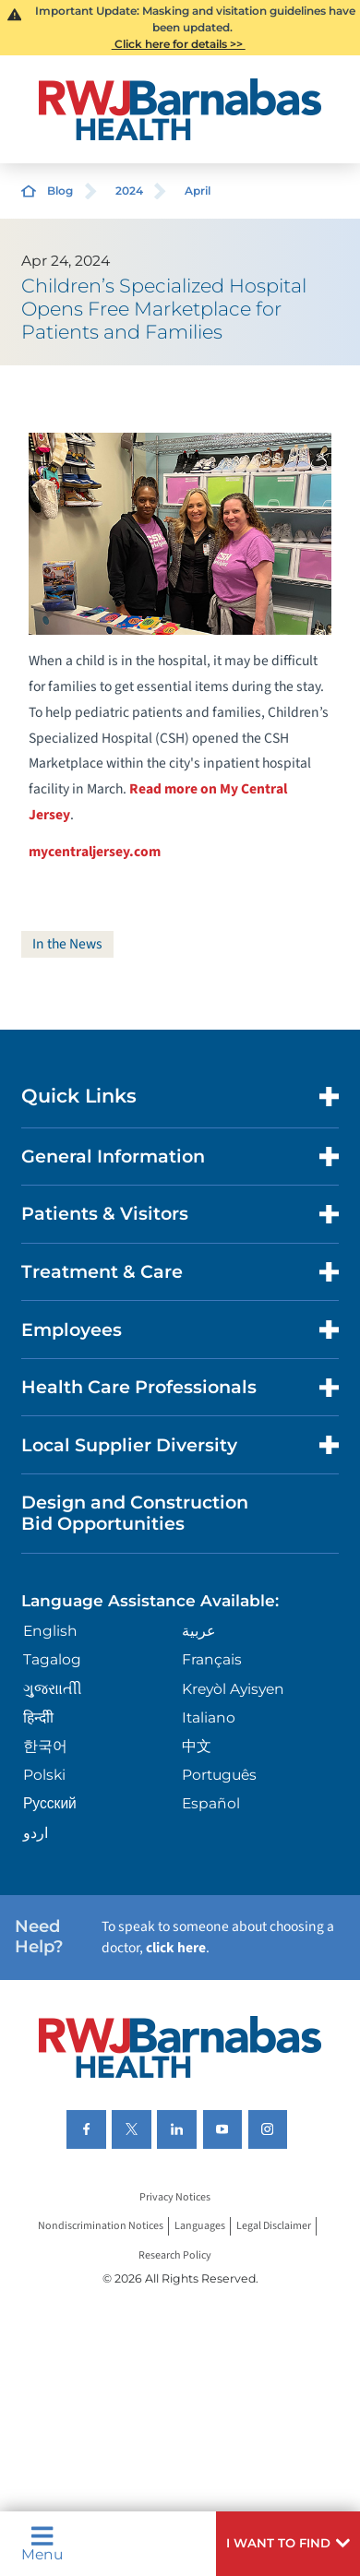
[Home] (180, 109)
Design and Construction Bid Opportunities (134, 1512)
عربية (199, 1631)
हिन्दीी (38, 1717)
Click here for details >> (179, 44)
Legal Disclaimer (273, 2227)
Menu (42, 2543)
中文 (196, 1746)
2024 (129, 190)
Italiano (208, 1717)
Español (211, 1803)
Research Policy (174, 2255)
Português (219, 1774)
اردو (35, 1833)
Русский (50, 1803)
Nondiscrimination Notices (100, 2227)
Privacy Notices (174, 2197)
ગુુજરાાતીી (52, 1689)
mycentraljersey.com (95, 851)
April (197, 190)
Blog (60, 190)
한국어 (45, 1746)
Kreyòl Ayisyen (233, 1689)
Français (212, 1659)
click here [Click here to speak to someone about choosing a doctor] (176, 1948)
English (50, 1631)
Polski (44, 1774)
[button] (288, 2543)
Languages (199, 2227)
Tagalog (52, 1659)
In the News (67, 944)
